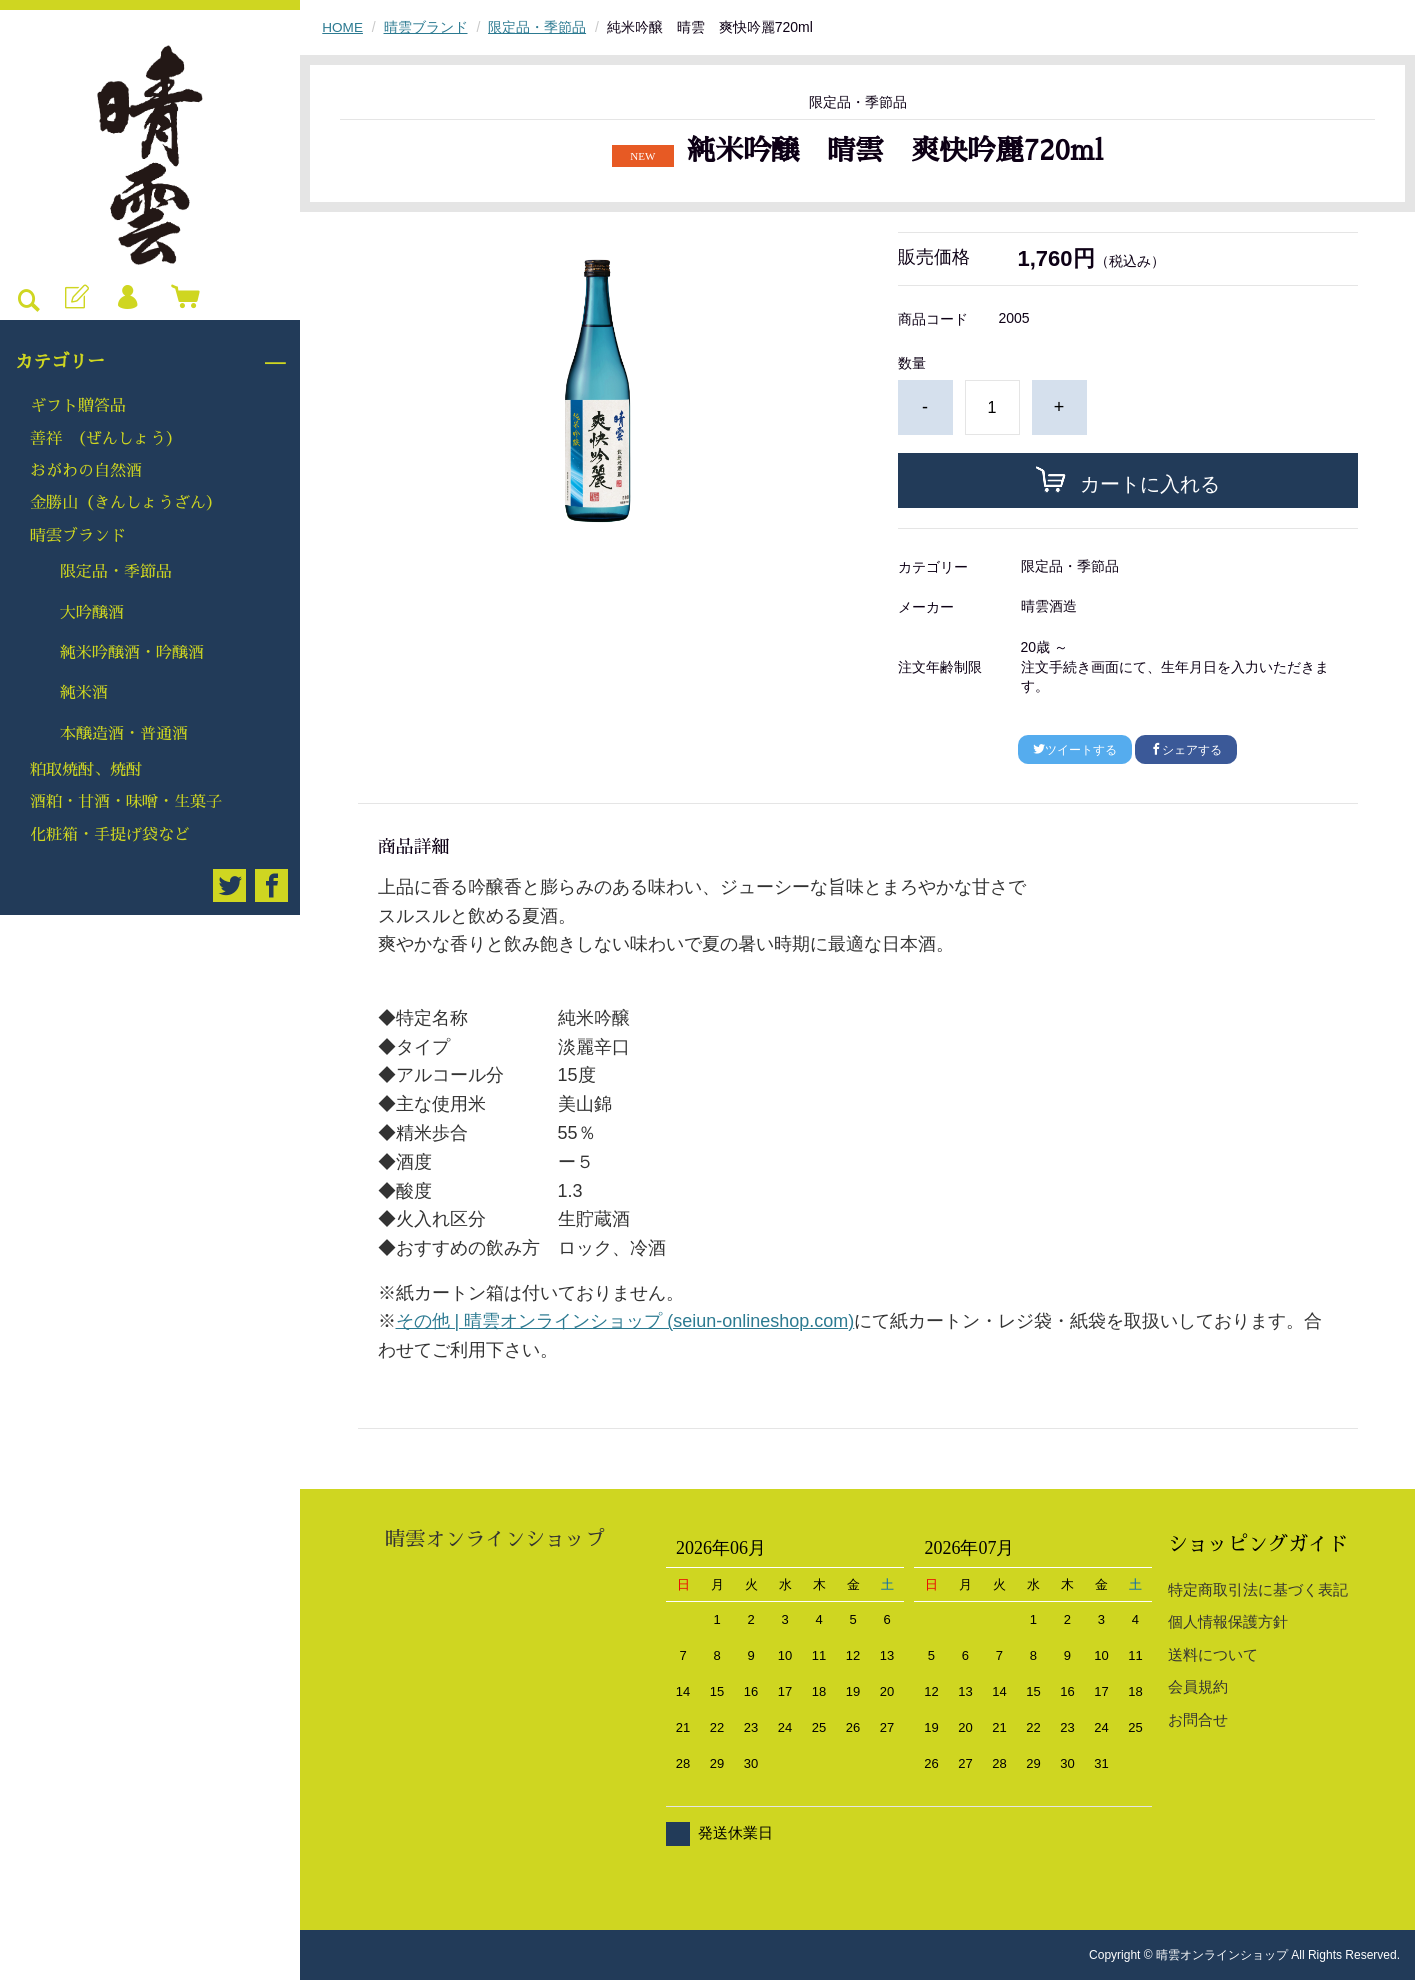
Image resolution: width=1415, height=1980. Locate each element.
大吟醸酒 (92, 613)
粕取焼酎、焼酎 (86, 770)
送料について (1213, 1654)
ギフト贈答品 (78, 406)
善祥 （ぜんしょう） (106, 439)
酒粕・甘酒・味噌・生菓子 (126, 802)
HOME (343, 27)
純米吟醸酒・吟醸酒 (132, 653)
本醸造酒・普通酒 (124, 734)
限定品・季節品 (116, 572)
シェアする (1186, 749)
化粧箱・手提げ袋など (110, 835)
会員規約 (1198, 1686)
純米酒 (84, 693)
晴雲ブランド (78, 536)
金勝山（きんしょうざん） (126, 503)
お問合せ (1198, 1719)
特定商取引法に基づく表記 (1258, 1589)
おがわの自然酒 (86, 471)
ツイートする (1075, 749)
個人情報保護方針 (1228, 1621)
